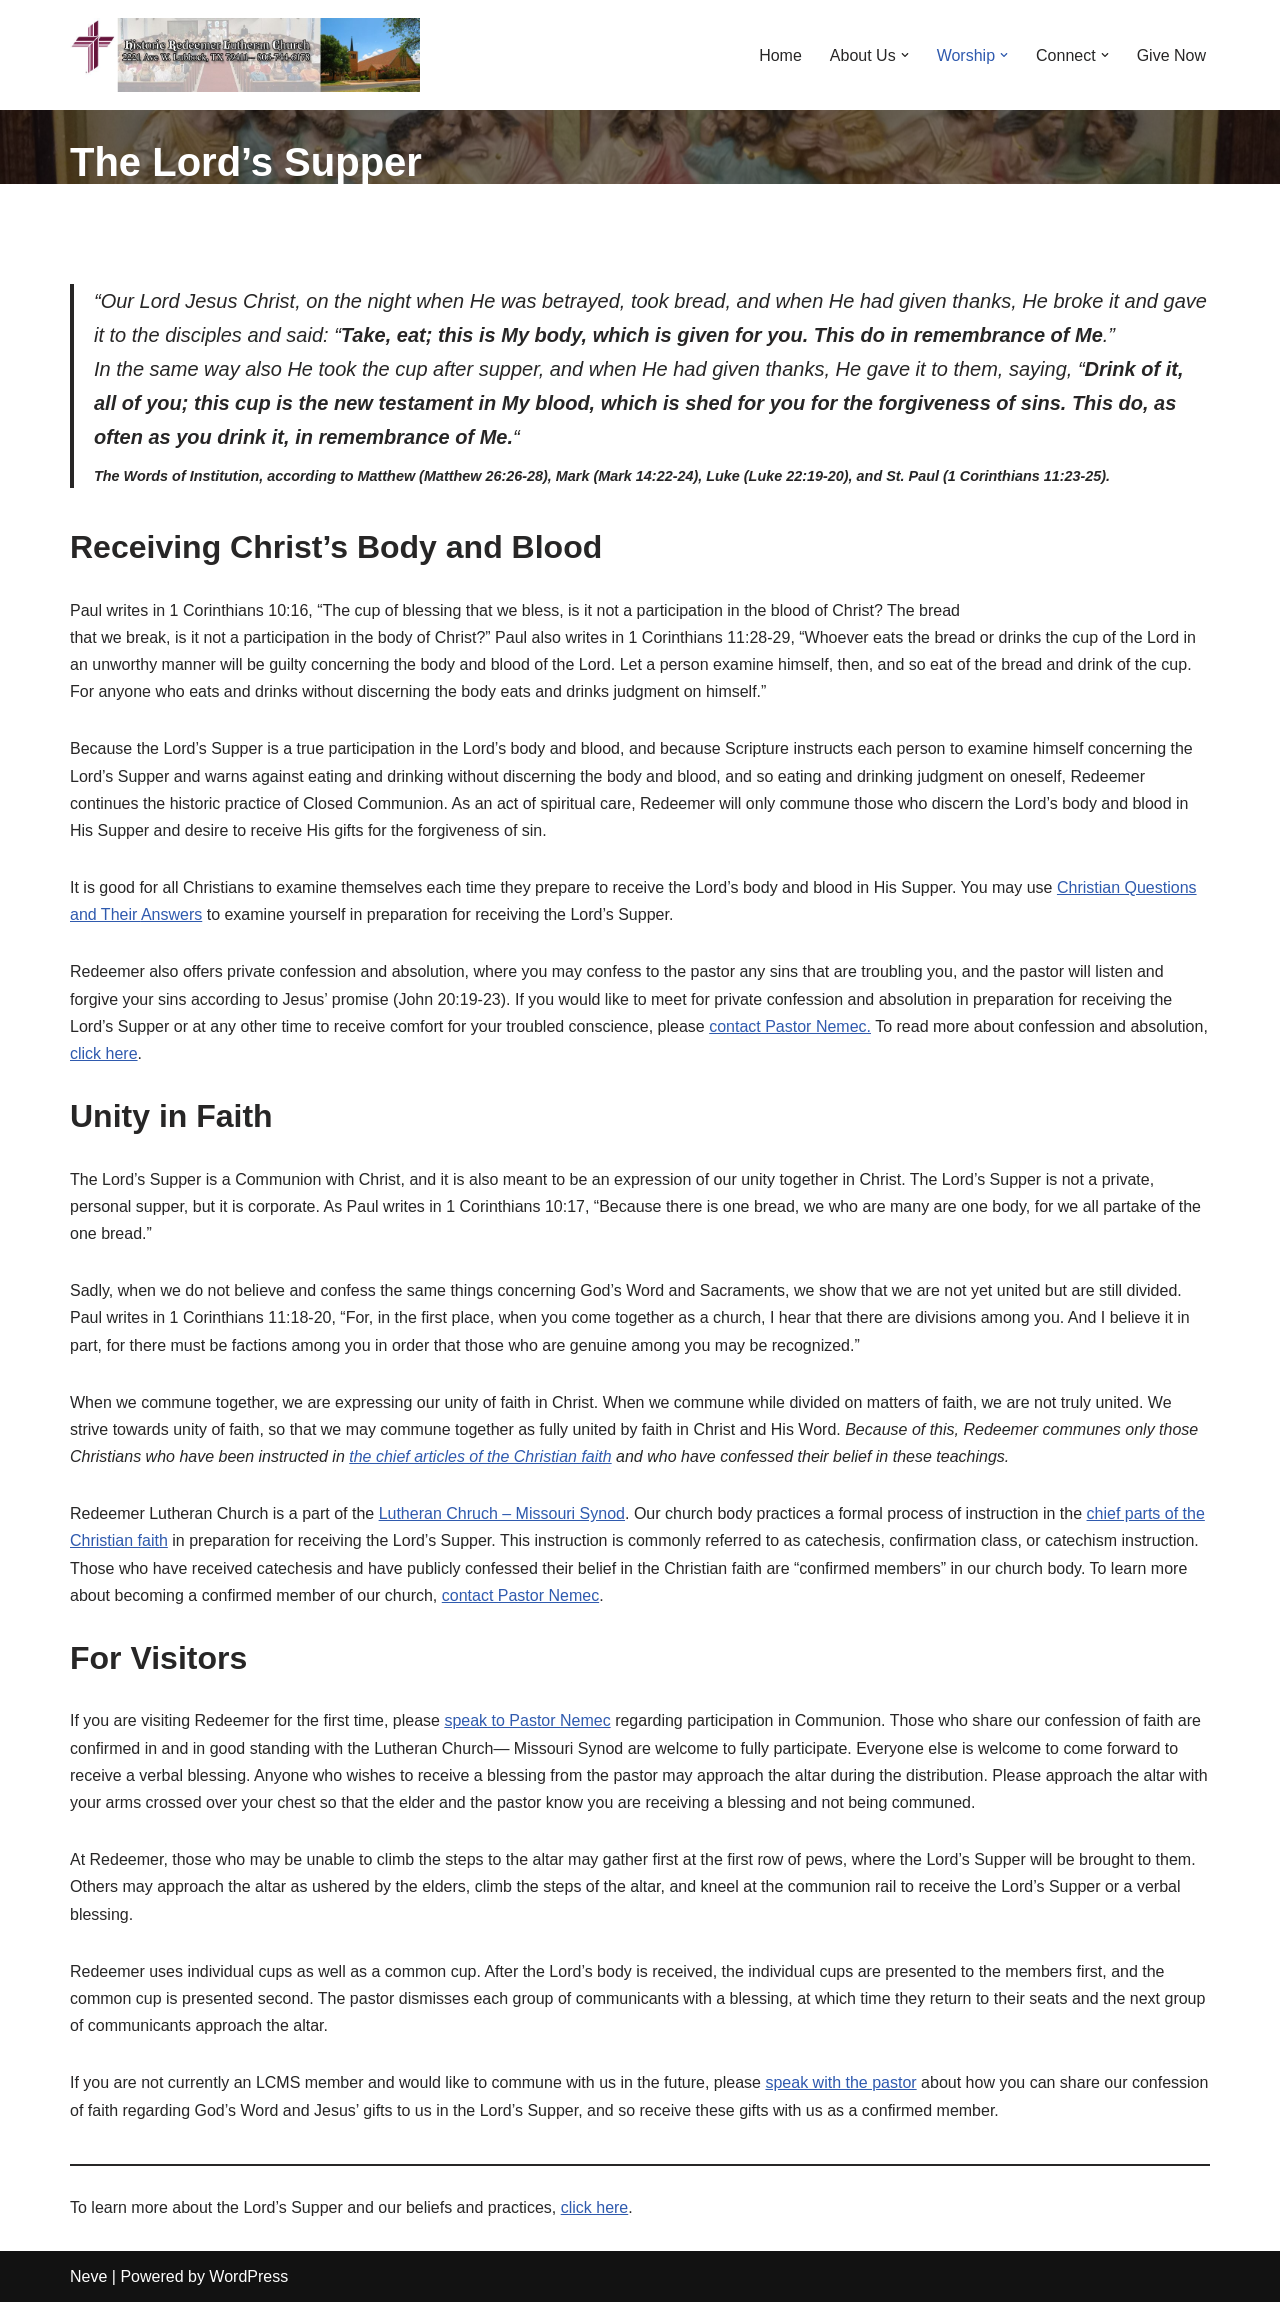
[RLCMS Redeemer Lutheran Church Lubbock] (245, 55)
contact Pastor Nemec (520, 1595)
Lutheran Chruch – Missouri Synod (502, 1513)
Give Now (1171, 55)
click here (104, 1053)
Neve (88, 2276)
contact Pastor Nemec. (790, 1026)
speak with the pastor (840, 2082)
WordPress (248, 2276)
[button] (905, 55)
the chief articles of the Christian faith (480, 1456)
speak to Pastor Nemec (527, 1720)
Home (780, 55)
